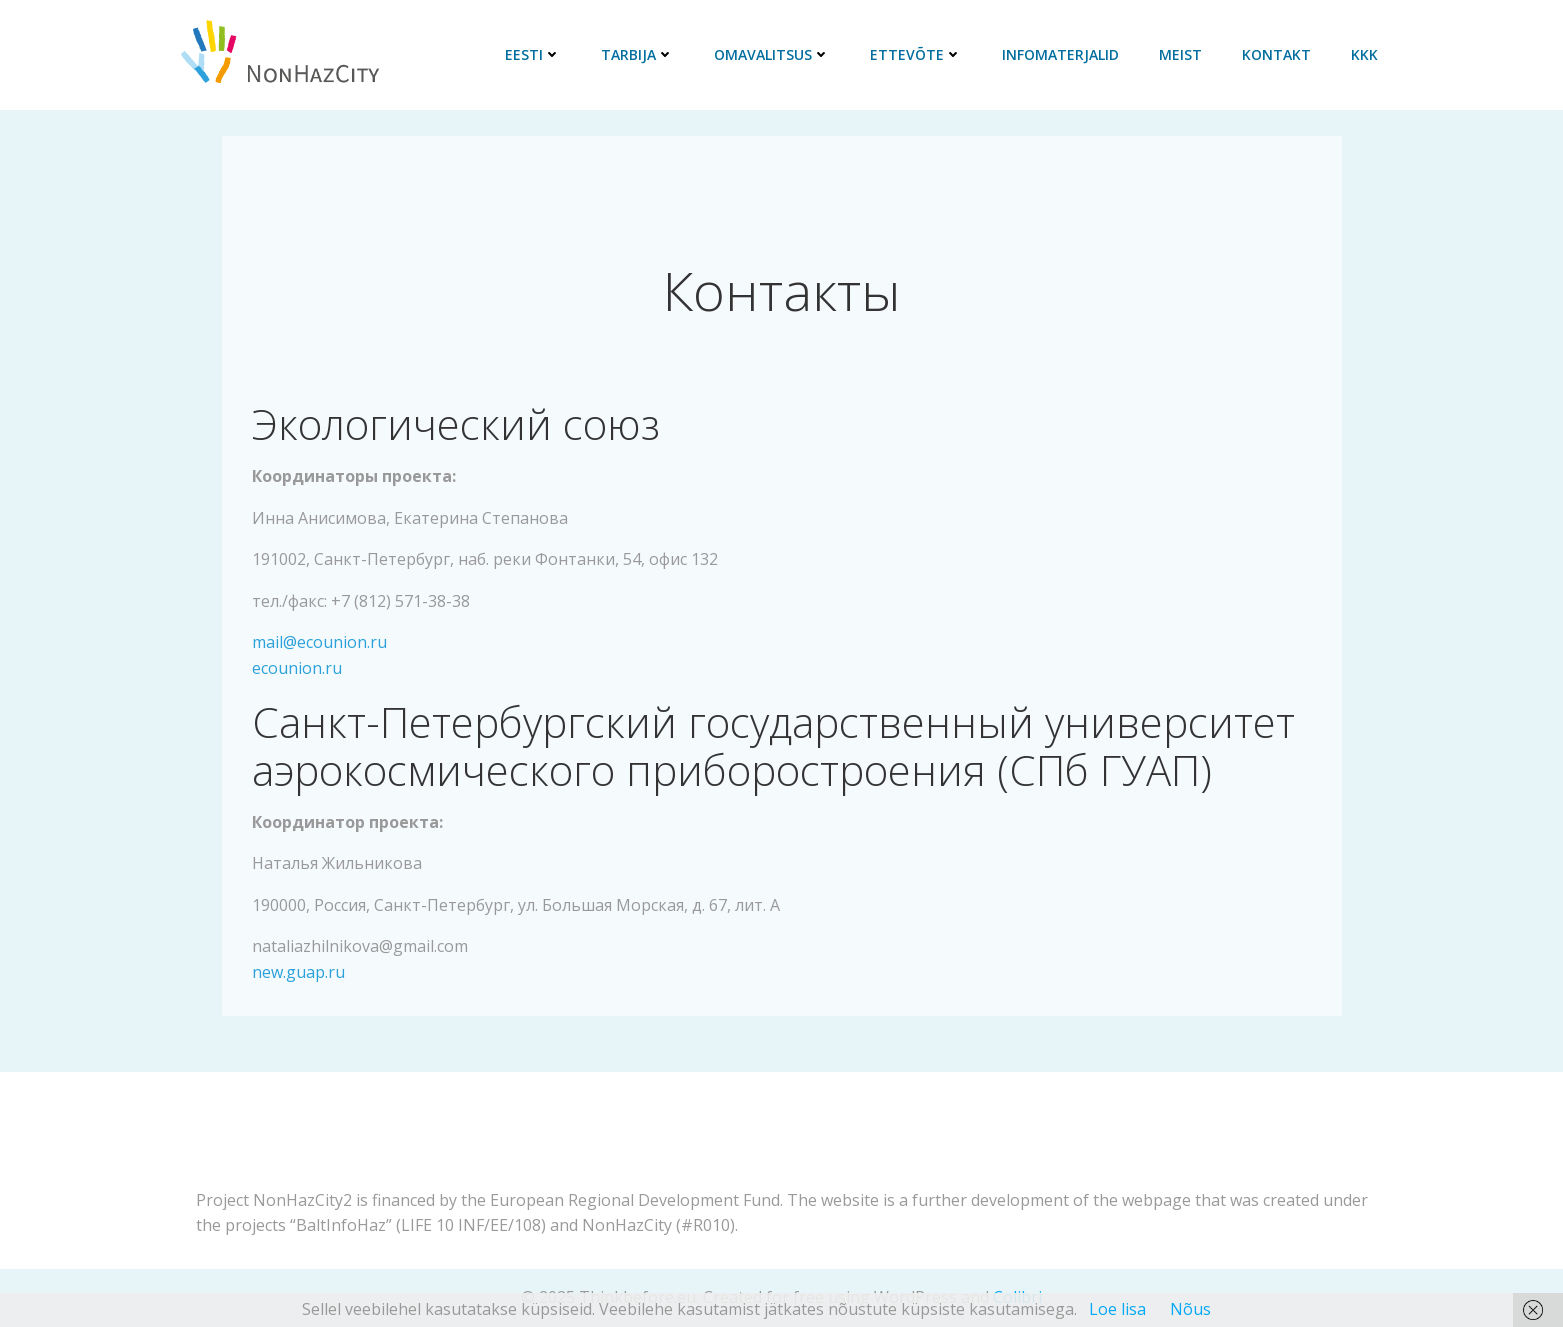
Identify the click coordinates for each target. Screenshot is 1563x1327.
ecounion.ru (297, 668)
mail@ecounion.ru (319, 642)
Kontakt (1276, 54)
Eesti (533, 54)
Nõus (1190, 1309)
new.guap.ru (298, 972)
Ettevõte (916, 54)
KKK (1364, 54)
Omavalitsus (772, 54)
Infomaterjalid (1060, 54)
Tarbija (637, 54)
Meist (1180, 54)
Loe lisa (1117, 1309)
